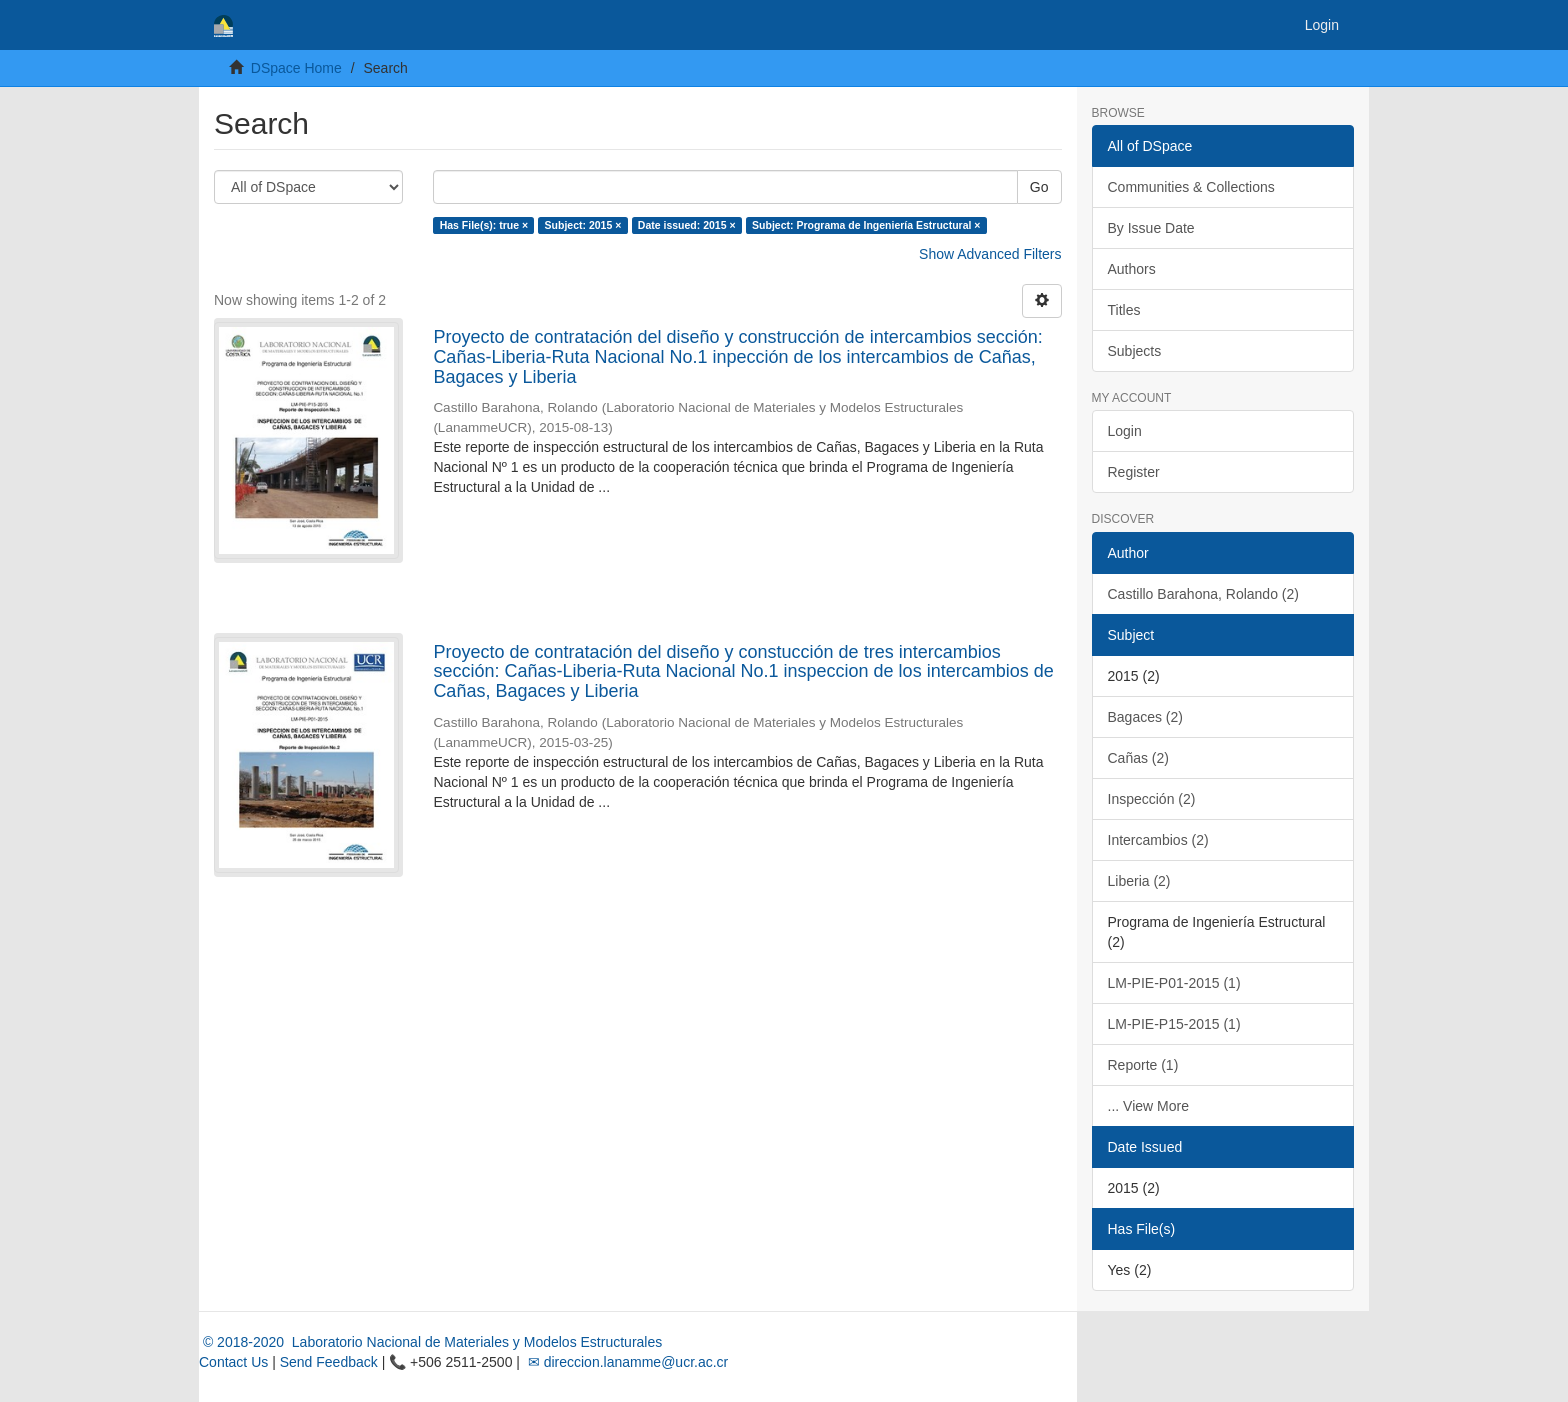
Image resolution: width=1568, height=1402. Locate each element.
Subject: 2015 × (583, 225)
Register (1134, 472)
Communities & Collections (1191, 187)
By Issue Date (1151, 228)
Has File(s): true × (484, 225)
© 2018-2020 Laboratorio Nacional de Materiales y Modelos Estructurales (430, 1342)
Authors (1132, 269)
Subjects (1135, 351)
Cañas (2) (1138, 758)
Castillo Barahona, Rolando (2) (1203, 594)
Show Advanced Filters (990, 254)
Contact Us (233, 1362)
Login (1125, 431)
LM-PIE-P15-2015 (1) (1174, 1024)
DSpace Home (296, 68)
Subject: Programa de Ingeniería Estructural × (866, 225)
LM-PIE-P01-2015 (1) (1174, 983)
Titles (1124, 310)
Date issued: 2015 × (687, 225)
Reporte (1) (1143, 1065)
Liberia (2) (1139, 881)
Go (1039, 187)
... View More (1148, 1106)
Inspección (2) (1152, 799)
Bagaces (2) (1145, 717)
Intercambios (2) (1158, 840)
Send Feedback (329, 1362)
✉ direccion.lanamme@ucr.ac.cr (626, 1362)
